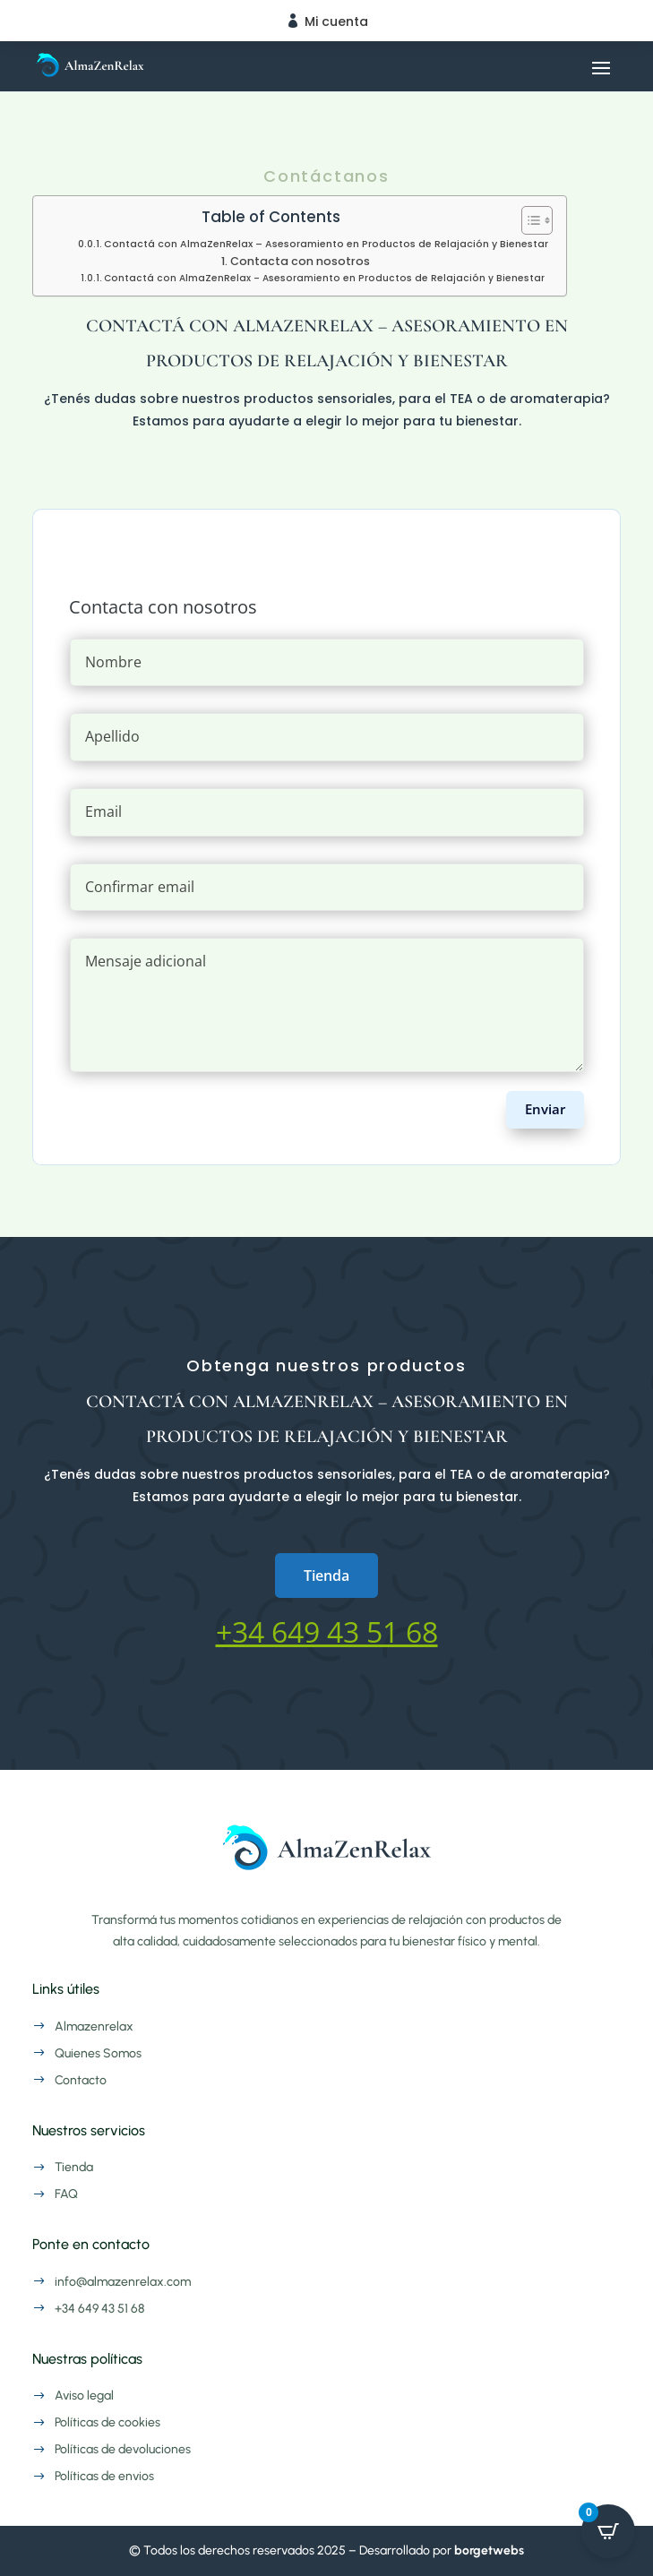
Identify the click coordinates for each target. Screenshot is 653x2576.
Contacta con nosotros (300, 261)
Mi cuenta (336, 21)
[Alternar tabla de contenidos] (528, 220)
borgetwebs (489, 2550)
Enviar (545, 1109)
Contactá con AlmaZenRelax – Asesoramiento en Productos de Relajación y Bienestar (326, 244)
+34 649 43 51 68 (327, 1631)
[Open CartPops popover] (608, 2531)
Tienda (326, 1575)
